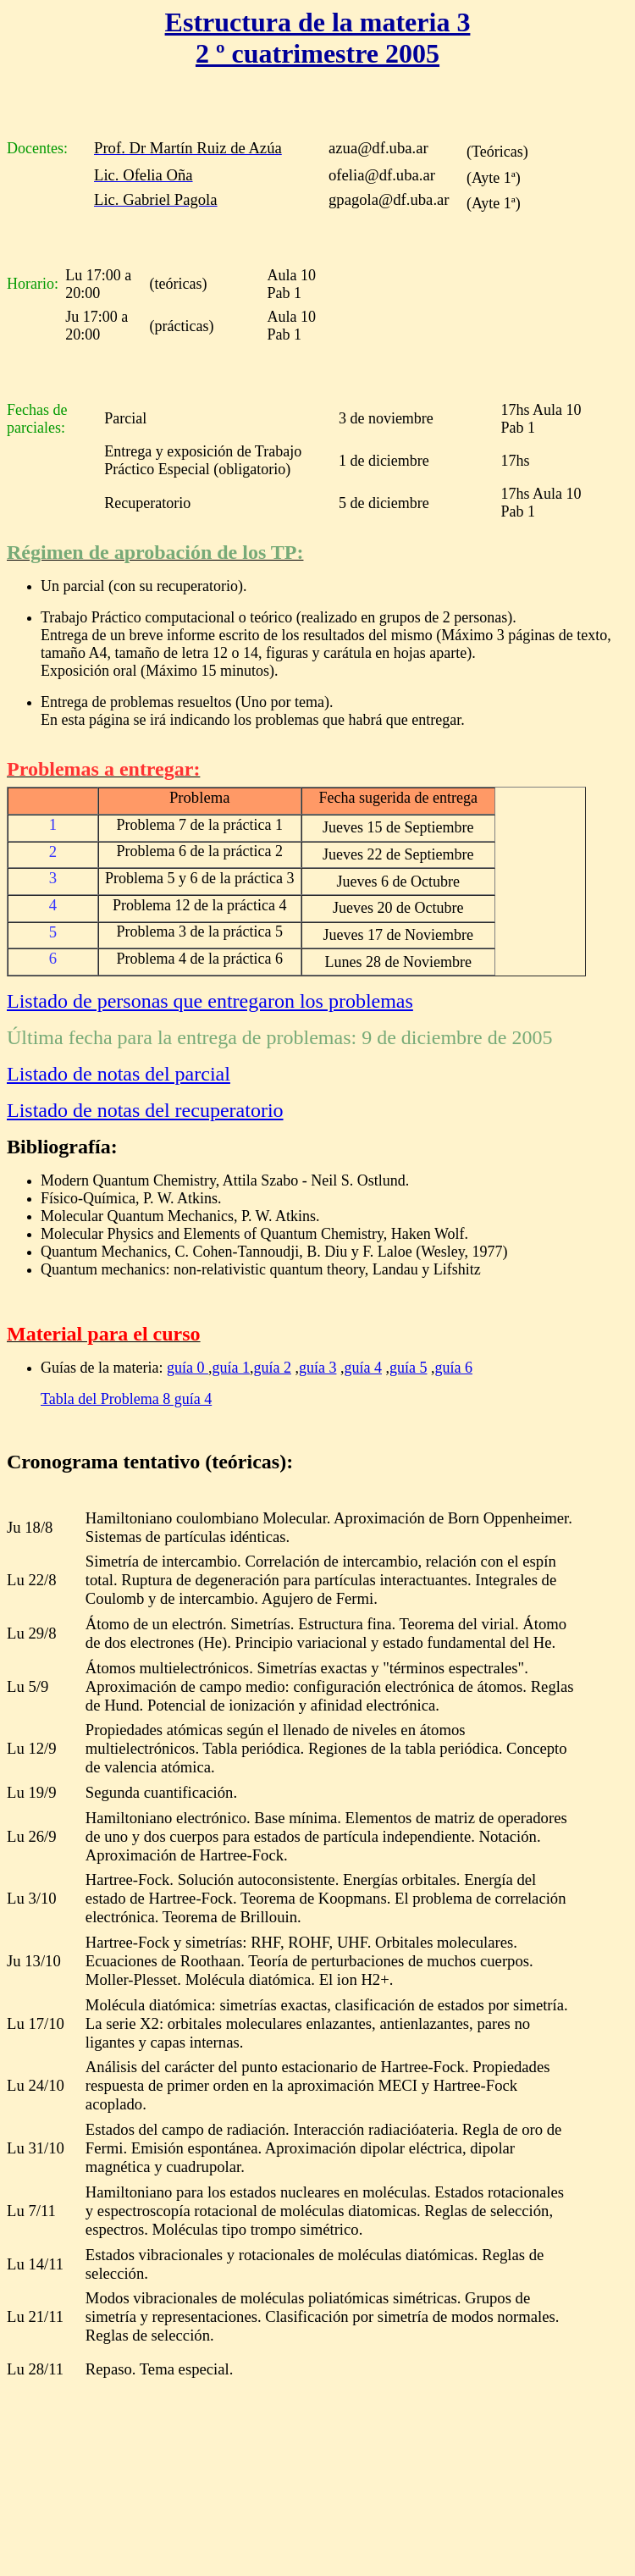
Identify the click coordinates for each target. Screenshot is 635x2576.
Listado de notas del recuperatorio (145, 1110)
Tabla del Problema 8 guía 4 (126, 1398)
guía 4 (363, 1367)
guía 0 (187, 1367)
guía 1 (231, 1367)
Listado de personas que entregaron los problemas (210, 1001)
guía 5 (408, 1367)
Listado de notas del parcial (118, 1074)
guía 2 (272, 1367)
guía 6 (453, 1367)
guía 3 (318, 1367)
